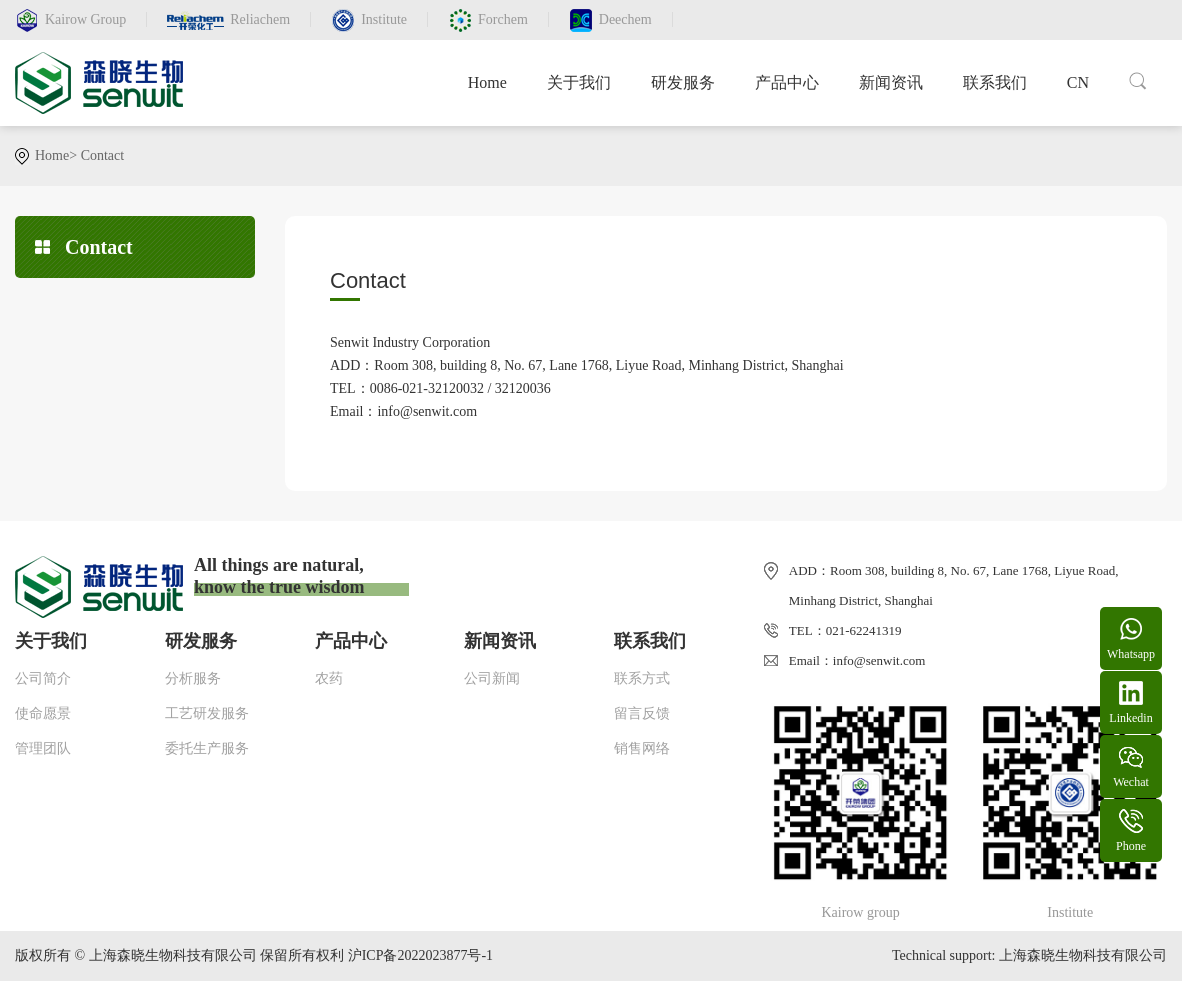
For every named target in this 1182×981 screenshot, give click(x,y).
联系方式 (642, 678)
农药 (329, 678)
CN (1078, 82)
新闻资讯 (891, 82)
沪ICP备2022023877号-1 (420, 955)
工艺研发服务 (207, 713)
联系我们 (995, 82)
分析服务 (193, 678)
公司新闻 (492, 678)
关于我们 (579, 82)
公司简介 (43, 678)
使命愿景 (43, 713)
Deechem (625, 19)
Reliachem (260, 19)
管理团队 (43, 748)
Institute (384, 19)
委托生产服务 (207, 748)
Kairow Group (85, 19)
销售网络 (642, 748)
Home (487, 82)
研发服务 (683, 82)
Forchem (503, 19)
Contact (103, 155)
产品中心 (787, 82)
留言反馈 (642, 713)
